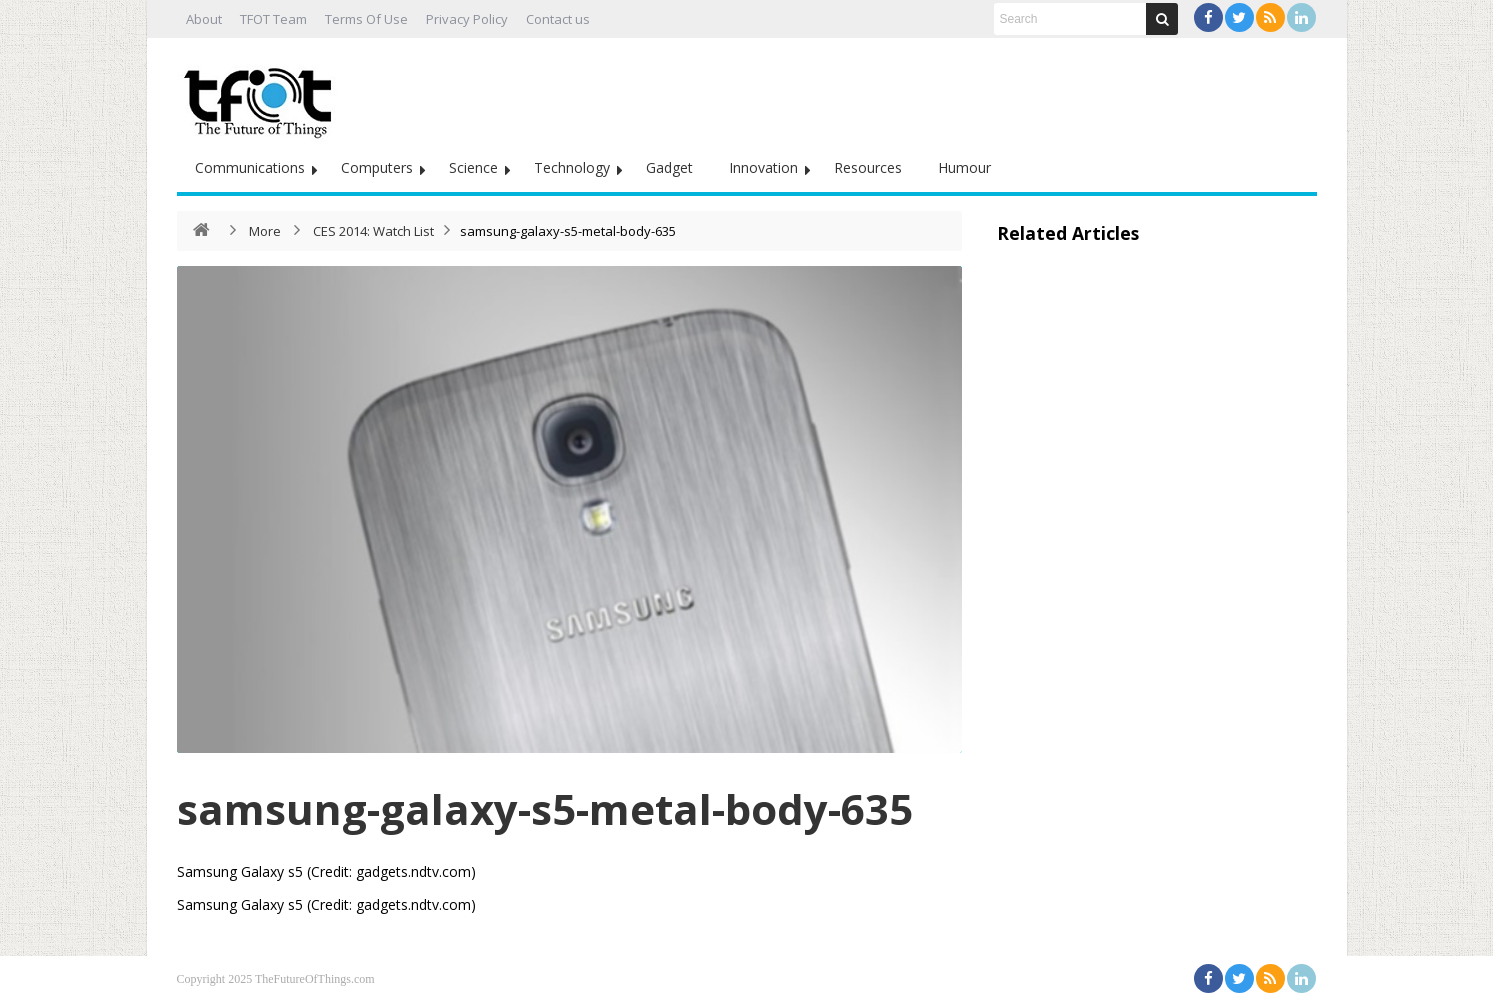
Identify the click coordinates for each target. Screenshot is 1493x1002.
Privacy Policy (467, 19)
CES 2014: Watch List (373, 231)
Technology (572, 167)
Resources (868, 167)
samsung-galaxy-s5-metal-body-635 (545, 808)
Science (473, 167)
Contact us (558, 19)
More (265, 231)
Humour (964, 167)
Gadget (669, 167)
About (204, 19)
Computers (377, 167)
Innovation (763, 167)
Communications (250, 167)
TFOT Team (273, 19)
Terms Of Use (366, 19)
